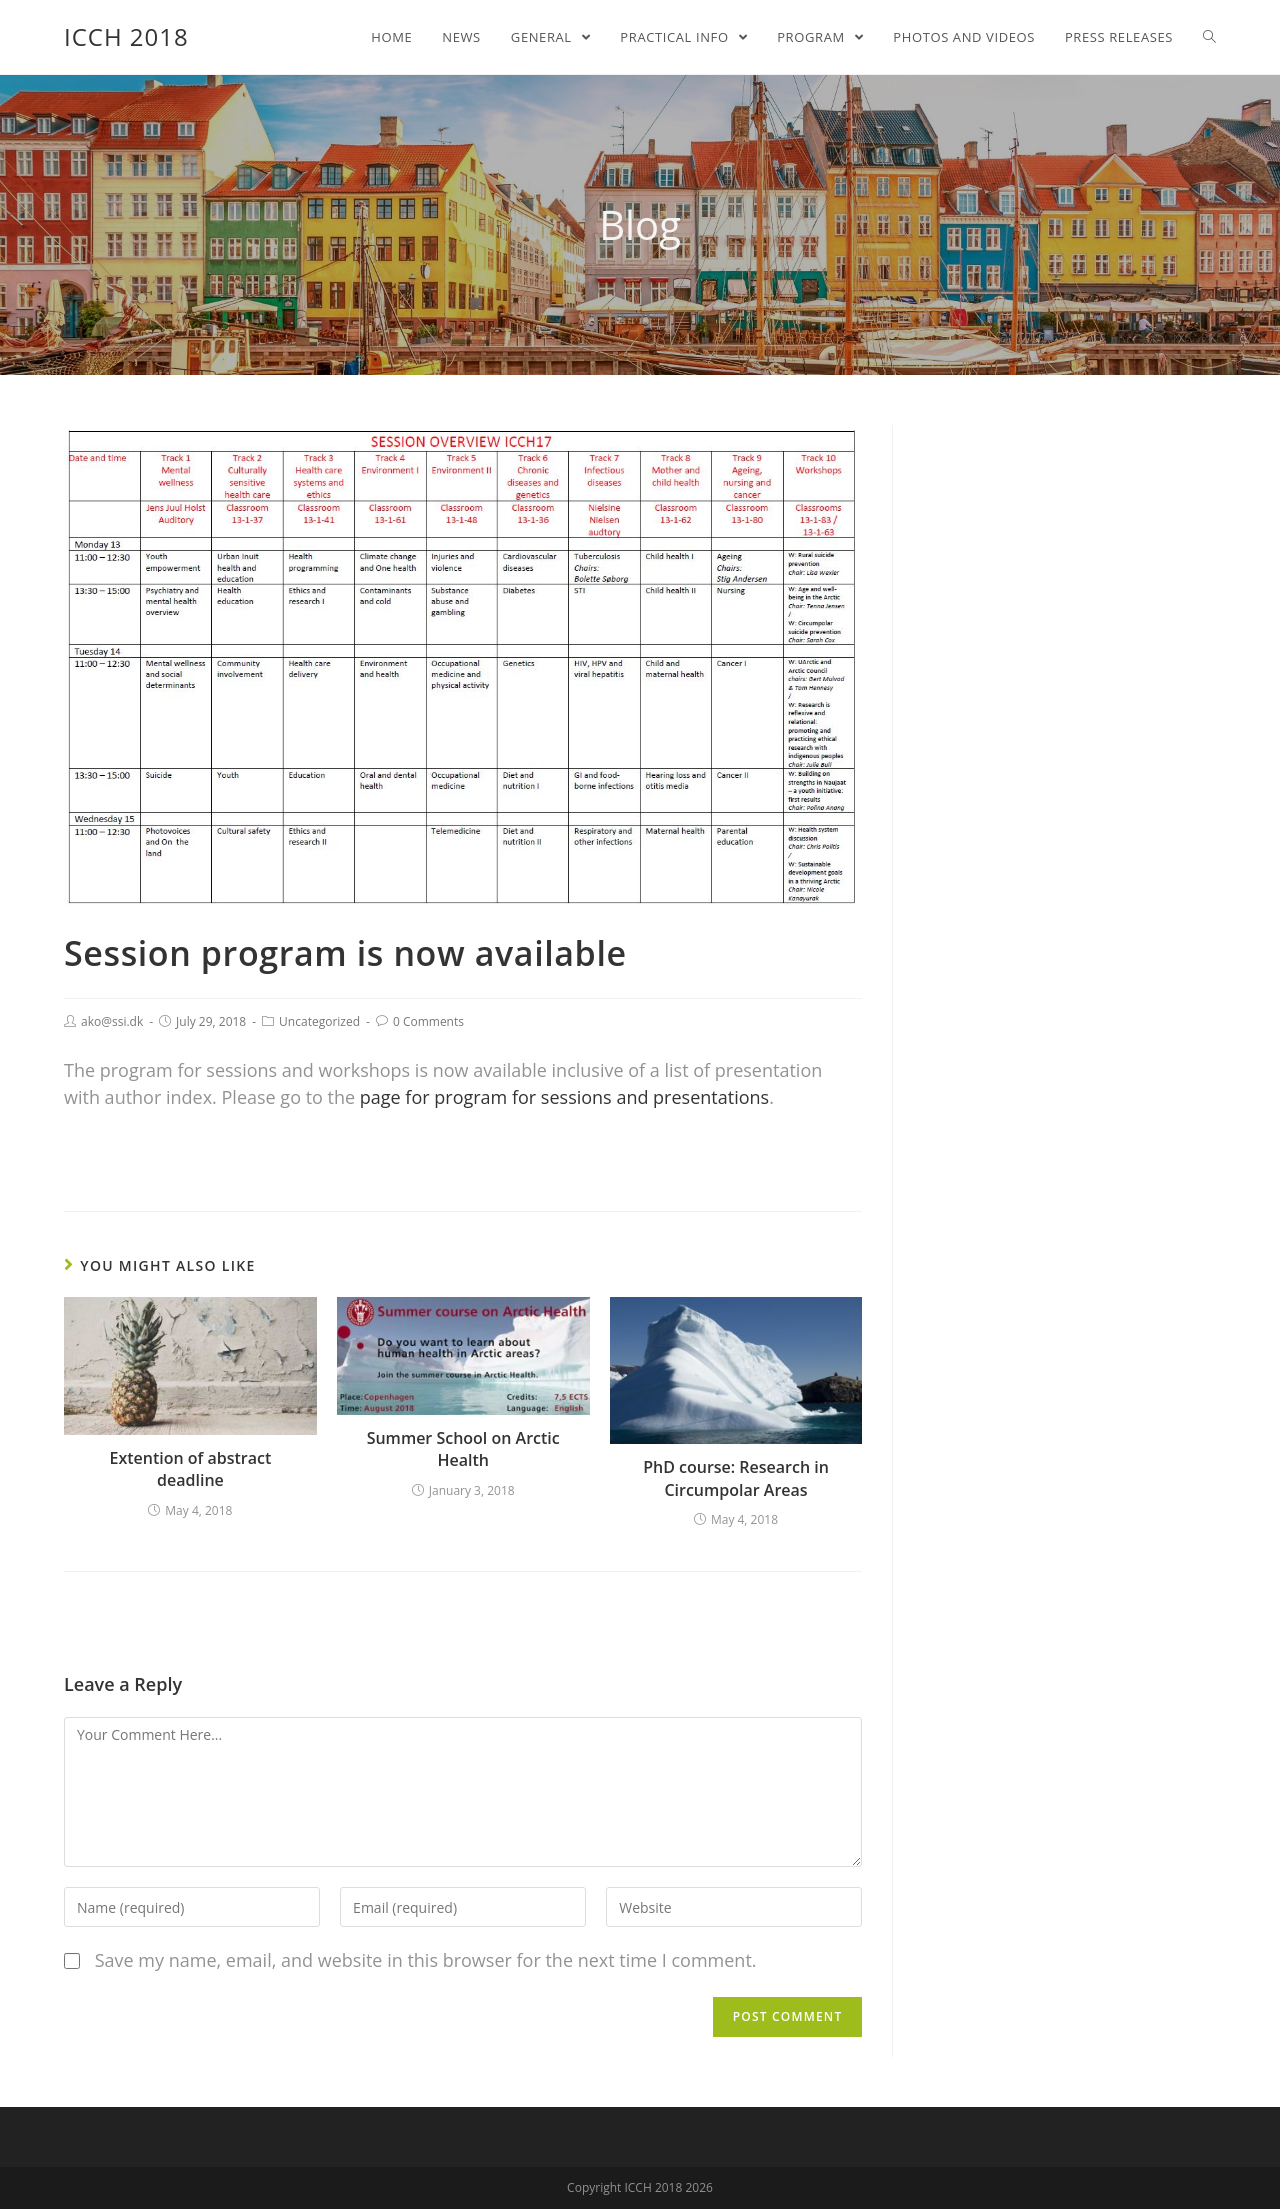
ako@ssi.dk (112, 1021)
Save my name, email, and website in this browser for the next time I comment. (426, 1960)
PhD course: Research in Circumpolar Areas (736, 1478)
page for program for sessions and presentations (564, 1097)
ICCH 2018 (126, 36)
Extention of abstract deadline (190, 1469)
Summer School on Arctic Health (463, 1449)
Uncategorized (319, 1021)
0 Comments (428, 1021)
